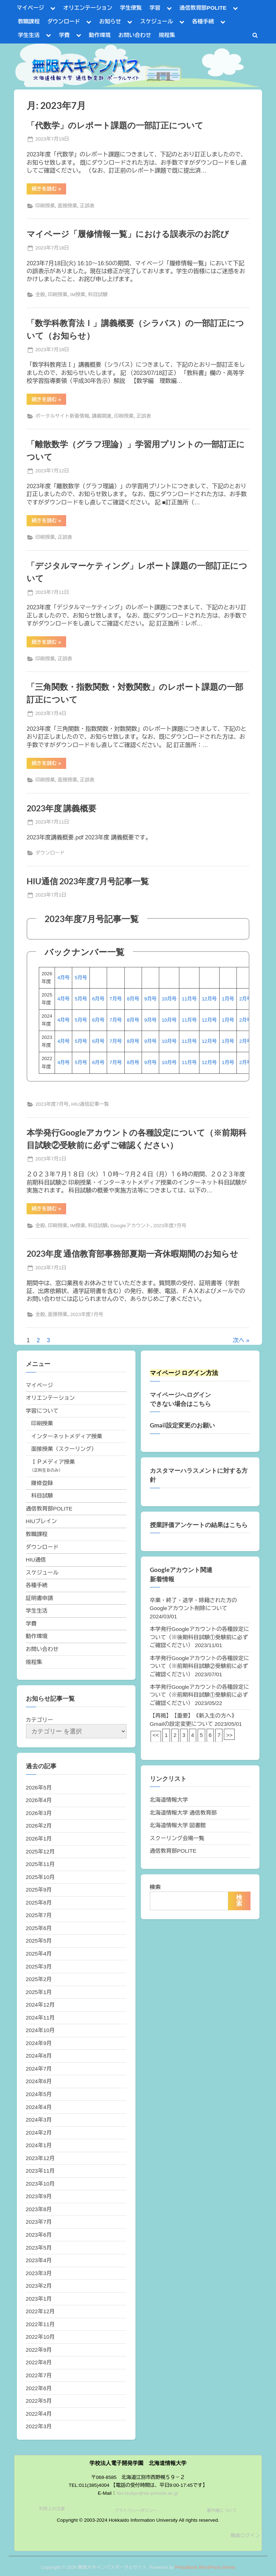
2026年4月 (39, 1800)
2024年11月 (40, 2017)
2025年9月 (39, 1890)
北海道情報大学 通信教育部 (183, 1813)
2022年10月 (40, 2337)
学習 (155, 8)
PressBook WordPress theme (205, 2567)
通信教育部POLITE (202, 8)
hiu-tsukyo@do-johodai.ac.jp (147, 2493)
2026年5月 (39, 1787)
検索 (155, 1887)
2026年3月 (39, 1813)
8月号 (133, 998)
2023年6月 (39, 2235)
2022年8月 (39, 2362)
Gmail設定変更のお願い (182, 1425)
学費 (64, 35)
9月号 (150, 998)
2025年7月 (39, 1915)
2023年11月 (40, 2171)
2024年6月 (39, 2081)
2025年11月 (40, 1864)
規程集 (167, 35)
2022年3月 (39, 2426)
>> (229, 1735)
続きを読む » (49, 189)
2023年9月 (39, 2196)
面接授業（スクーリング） (64, 1449)
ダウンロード (63, 21)
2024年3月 (39, 2120)
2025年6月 (39, 1928)
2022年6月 (39, 2388)
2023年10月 (40, 2184)
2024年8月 (39, 2056)
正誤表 (87, 205)
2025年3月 (39, 1966)
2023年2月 (39, 2286)
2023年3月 (39, 2273)
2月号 (245, 998)
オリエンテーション (87, 8)
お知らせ (110, 21)
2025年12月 (40, 1851)
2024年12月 (40, 2005)
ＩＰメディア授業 (53, 1462)
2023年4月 (39, 2260)
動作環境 (100, 35)
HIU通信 (36, 1560)
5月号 (81, 977)
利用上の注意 (52, 2508)
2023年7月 (39, 2222)
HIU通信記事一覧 (90, 1104)
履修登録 (42, 1483)
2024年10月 (40, 2030)
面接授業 (67, 205)
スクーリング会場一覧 (177, 1838)
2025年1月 (39, 1992)
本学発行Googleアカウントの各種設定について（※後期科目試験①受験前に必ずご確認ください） (199, 1637)
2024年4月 (39, 2107)
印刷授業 (45, 205)
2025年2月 (39, 1979)
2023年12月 (40, 2158)
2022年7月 (39, 2375)
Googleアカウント (130, 1225)
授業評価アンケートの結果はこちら (199, 1524)
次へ (238, 1340)
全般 (40, 294)
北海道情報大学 (169, 1800)
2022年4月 (39, 2414)
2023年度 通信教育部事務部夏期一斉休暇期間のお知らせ (132, 1253)
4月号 (64, 977)
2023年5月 (39, 2248)
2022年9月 (39, 2350)
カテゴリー (39, 1720)
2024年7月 (39, 2069)
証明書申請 (39, 1598)
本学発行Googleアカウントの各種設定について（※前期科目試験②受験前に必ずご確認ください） (199, 1666)
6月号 (98, 998)
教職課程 (29, 21)
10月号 (169, 998)
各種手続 (203, 21)
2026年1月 (39, 1838)
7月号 (116, 998)
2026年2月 (39, 1826)
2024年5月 (39, 2094)
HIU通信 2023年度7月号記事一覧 (88, 881)
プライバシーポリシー (135, 2510)
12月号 (209, 998)
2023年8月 (39, 2209)
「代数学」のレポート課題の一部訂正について (115, 125)
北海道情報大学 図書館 (178, 1825)
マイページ (30, 8)
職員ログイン (245, 2535)
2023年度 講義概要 (61, 808)
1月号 (228, 998)
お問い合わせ (134, 35)
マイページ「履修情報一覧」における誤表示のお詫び (128, 234)
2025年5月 (39, 1941)
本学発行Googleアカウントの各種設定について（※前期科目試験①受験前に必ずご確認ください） (199, 1695)
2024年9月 (39, 2043)
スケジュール (156, 21)
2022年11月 (40, 2324)
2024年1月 (39, 2145)
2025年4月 (39, 1954)
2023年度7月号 (51, 1104)
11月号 (189, 998)
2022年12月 (40, 2311)
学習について (42, 1411)
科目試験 (97, 294)
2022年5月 (39, 2401)
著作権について (222, 2510)
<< (156, 1735)
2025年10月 (40, 1877)
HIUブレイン (41, 1521)
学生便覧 (131, 8)
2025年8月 (39, 1902)
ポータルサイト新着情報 (62, 416)
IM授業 (77, 294)
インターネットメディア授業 (66, 1436)
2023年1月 (39, 2299)
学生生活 (29, 35)
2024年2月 (39, 2133)
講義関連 (101, 416)
